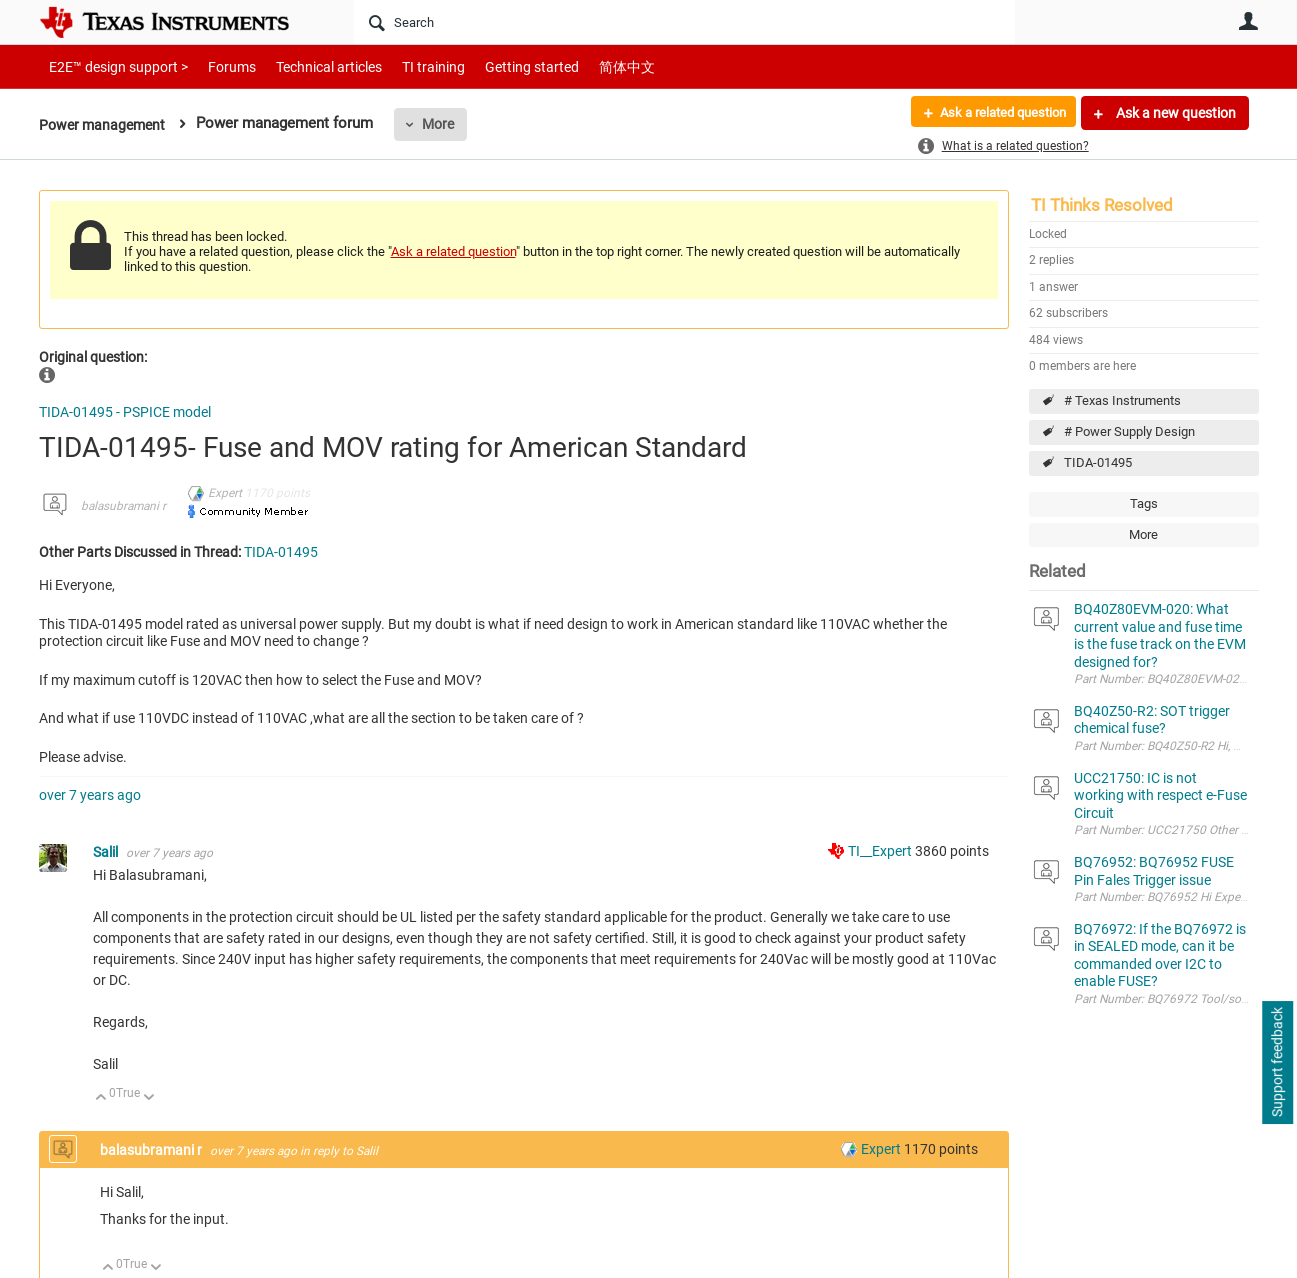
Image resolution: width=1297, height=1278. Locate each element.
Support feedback (1277, 1063)
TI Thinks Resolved (1102, 205)
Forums (216, 66)
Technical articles (308, 66)
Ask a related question (995, 113)
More (445, 124)
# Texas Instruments (1122, 400)
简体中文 (585, 66)
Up (101, 1098)
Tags (1144, 503)
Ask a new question (1174, 113)
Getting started (497, 66)
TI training (406, 66)
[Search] (684, 22)
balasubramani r (123, 506)
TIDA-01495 (1098, 462)
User (1249, 21)
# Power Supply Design (1129, 431)
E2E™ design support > (112, 66)
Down (148, 1098)
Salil (107, 852)
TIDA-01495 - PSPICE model (125, 412)
